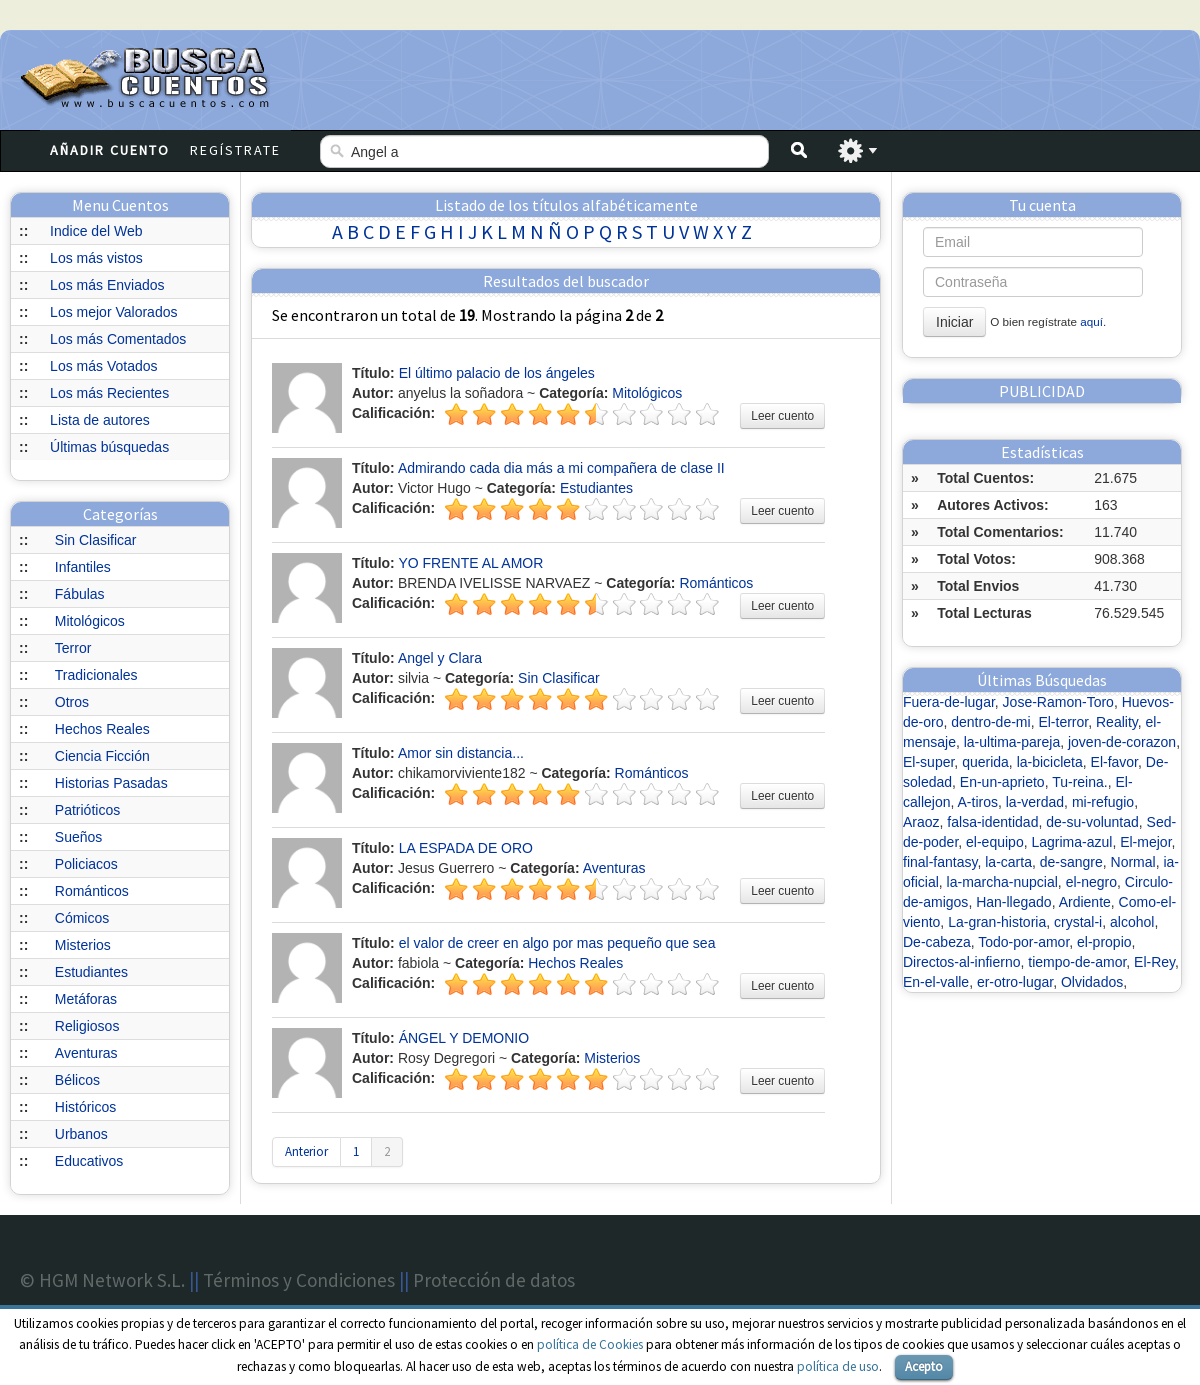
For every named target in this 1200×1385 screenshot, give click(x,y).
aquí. (1093, 321)
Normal (1133, 862)
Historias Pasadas (111, 783)
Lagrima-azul (1071, 842)
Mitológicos (90, 621)
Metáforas (86, 999)
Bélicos (77, 1080)
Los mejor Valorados (113, 312)
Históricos (85, 1107)
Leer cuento (782, 416)
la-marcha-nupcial (1002, 882)
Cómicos (82, 918)
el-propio (1104, 942)
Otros (72, 702)
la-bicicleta (1050, 762)
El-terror (1063, 722)
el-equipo (995, 842)
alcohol (1132, 922)
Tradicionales (96, 675)
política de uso (838, 1366)
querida (985, 762)
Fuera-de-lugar (949, 702)
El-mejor (1145, 842)
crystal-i (1078, 922)
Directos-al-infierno (961, 962)
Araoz (921, 822)
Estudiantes (91, 972)
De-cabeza (937, 942)
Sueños (78, 837)
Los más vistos (96, 258)
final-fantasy (940, 862)
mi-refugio (1103, 802)
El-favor (1114, 762)
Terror (73, 648)
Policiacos (86, 864)
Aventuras (86, 1053)
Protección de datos (494, 1280)
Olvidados (1092, 982)
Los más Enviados (107, 285)
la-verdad (1035, 802)
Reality (1117, 722)
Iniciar (954, 322)
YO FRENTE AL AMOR (470, 563)
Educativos (89, 1161)
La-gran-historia (997, 922)
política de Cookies (590, 1344)
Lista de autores (100, 420)
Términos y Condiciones (299, 1280)
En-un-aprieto (1002, 782)
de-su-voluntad (1092, 822)
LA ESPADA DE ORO (466, 848)
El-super (928, 762)
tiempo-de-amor (1077, 962)
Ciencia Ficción (102, 756)
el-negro (1091, 882)
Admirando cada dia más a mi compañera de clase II (561, 468)
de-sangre (1071, 862)
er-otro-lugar (1015, 982)
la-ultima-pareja (1012, 742)
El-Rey (1154, 962)
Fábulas (80, 594)
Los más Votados (103, 366)
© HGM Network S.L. (102, 1280)
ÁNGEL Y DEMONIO (464, 1038)
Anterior (306, 1151)
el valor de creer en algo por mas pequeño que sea (557, 943)
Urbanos (81, 1134)
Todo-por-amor (1023, 942)
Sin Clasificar (96, 540)
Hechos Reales (102, 729)
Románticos (92, 891)
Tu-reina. (1080, 782)
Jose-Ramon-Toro (1058, 702)
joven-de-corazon (1122, 742)
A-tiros (978, 802)
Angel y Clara (440, 658)
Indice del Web (96, 231)
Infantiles (83, 567)
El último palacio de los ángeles (497, 373)
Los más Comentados (118, 339)
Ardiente (1085, 902)
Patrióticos (87, 810)
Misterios (83, 945)
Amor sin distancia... (461, 753)
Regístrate (235, 150)
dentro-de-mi (990, 722)
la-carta (1008, 862)
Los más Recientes (109, 393)
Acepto (924, 1366)
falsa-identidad (992, 822)
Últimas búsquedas (109, 447)
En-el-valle (936, 982)
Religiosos (87, 1026)
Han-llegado (1014, 902)
